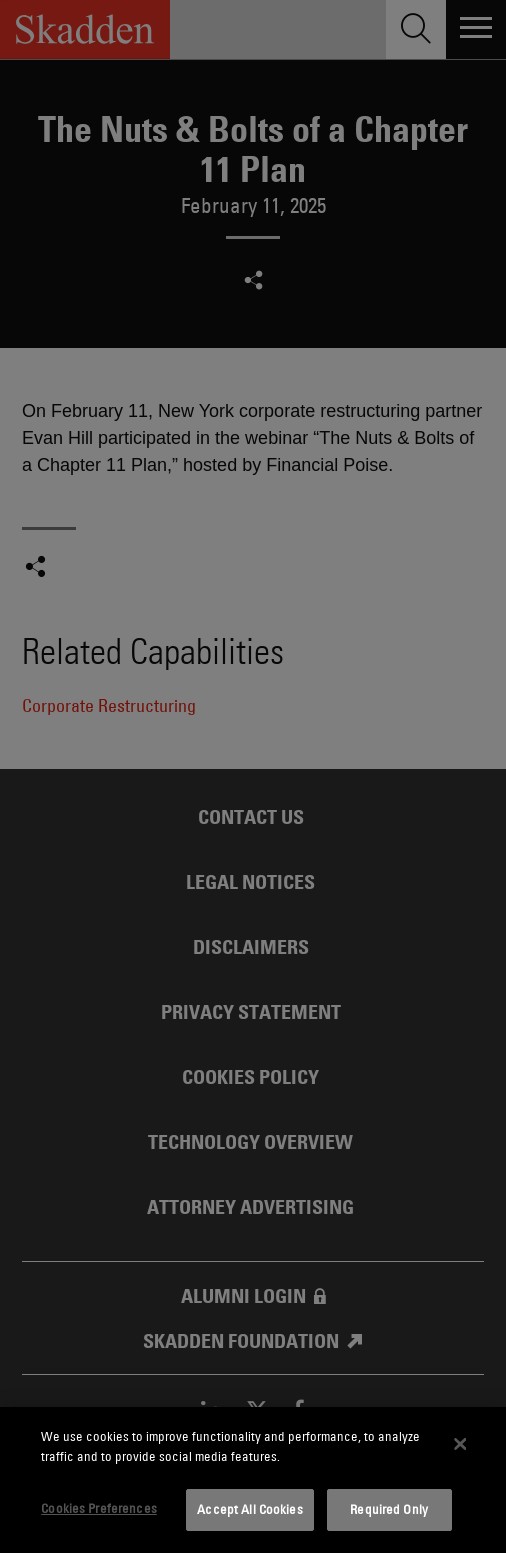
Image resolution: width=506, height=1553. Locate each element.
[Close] (460, 1444)
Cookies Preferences (98, 1508)
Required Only (389, 1509)
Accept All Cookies (249, 1509)
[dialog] (253, 1480)
